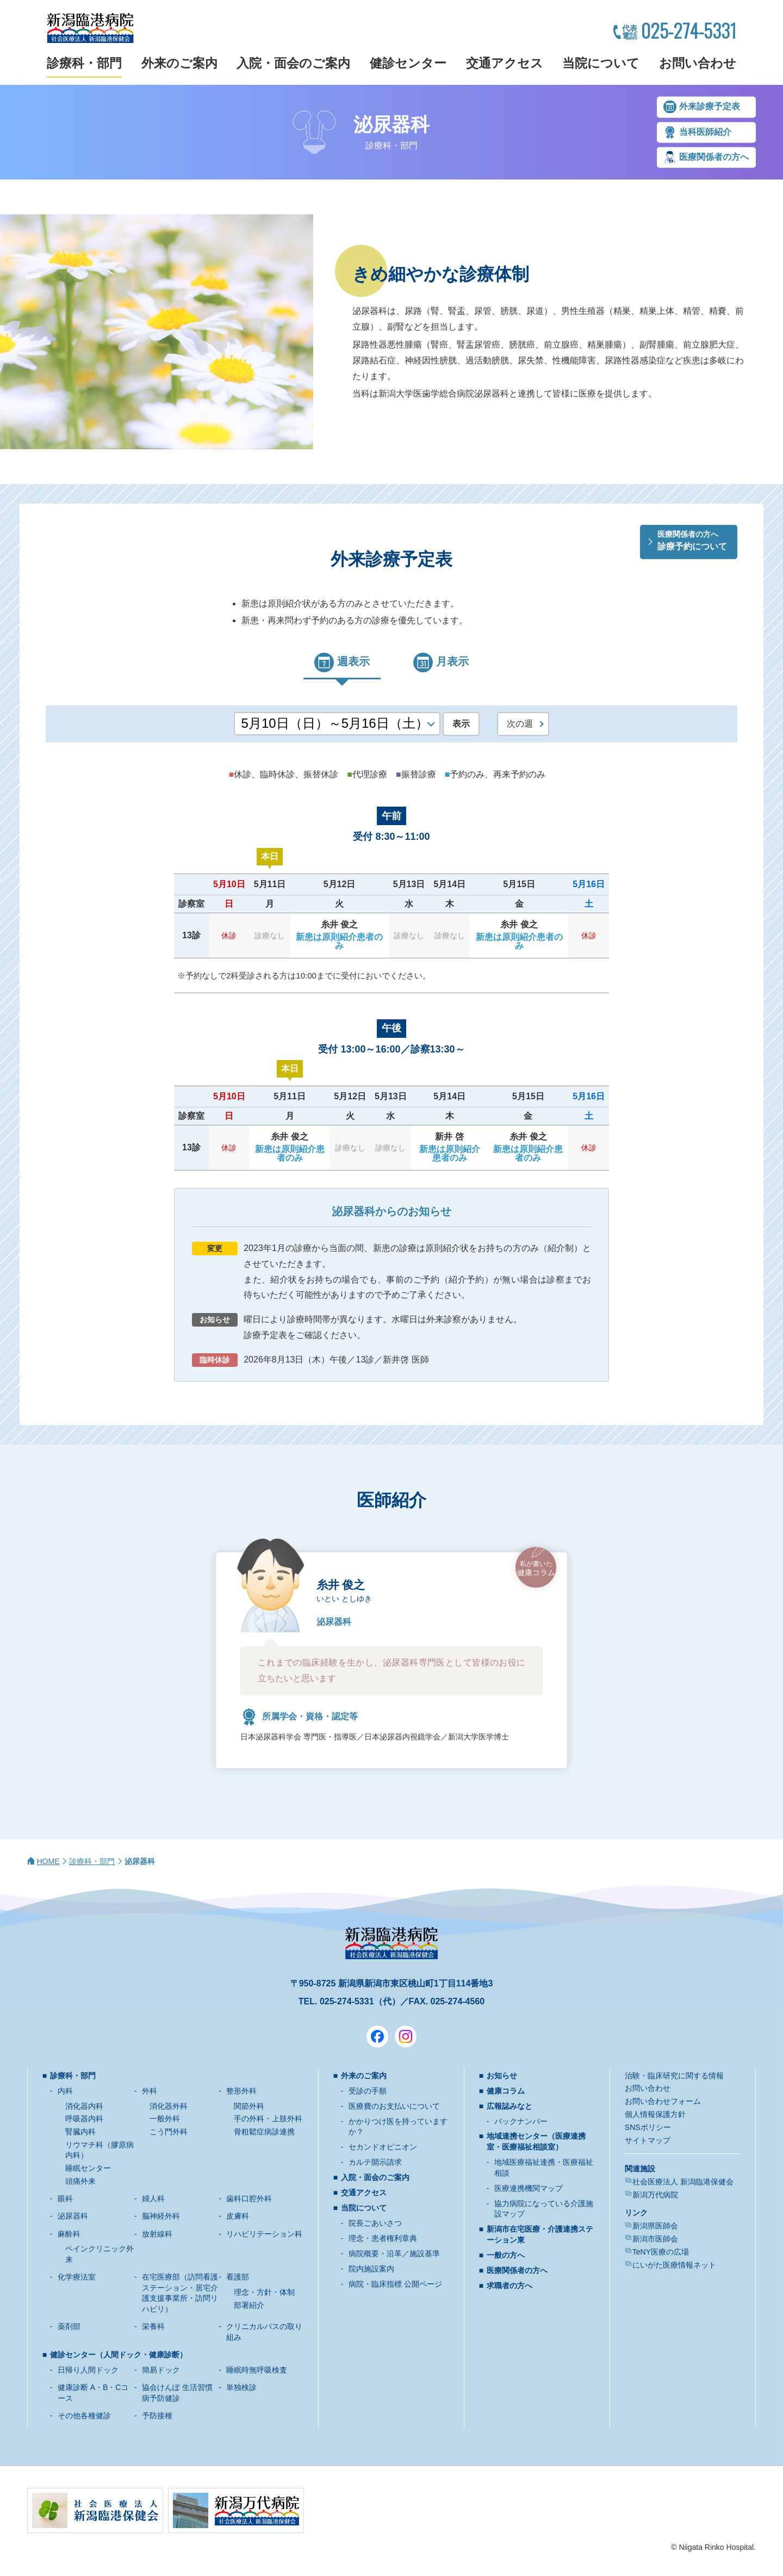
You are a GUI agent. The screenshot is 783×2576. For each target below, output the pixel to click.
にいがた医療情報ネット (674, 2265)
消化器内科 (84, 2106)
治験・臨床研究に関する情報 (674, 2075)
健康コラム (535, 1568)
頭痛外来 (80, 2181)
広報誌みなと (509, 2106)
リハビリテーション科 (264, 2234)
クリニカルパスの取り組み (264, 2332)
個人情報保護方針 (655, 2114)
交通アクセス (504, 63)
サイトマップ (647, 2140)
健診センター (408, 63)
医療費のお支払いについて (394, 2106)
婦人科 (153, 2198)
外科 (149, 2090)
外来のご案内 (179, 63)
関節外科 (249, 2106)
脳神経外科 (161, 2216)
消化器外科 (169, 2106)
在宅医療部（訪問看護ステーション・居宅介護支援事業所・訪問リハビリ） (180, 2292)
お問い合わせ (697, 63)
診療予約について (692, 540)
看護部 (237, 2276)
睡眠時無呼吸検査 (256, 2370)
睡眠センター (88, 2168)
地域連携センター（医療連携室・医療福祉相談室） (536, 2141)
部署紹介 (249, 2305)
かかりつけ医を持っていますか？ (398, 2127)
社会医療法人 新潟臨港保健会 (683, 2181)
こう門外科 (169, 2131)
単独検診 (241, 2387)
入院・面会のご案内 (293, 63)
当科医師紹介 (705, 132)
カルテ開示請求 (375, 2162)
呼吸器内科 (84, 2118)
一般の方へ (506, 2255)
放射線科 (157, 2234)
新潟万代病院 (655, 2194)
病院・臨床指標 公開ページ (395, 2284)
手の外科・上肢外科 (268, 2118)
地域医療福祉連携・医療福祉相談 (543, 2167)
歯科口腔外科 (249, 2198)
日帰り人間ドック (88, 2370)
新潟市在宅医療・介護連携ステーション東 (540, 2234)
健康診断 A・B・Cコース (93, 2392)
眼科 (65, 2198)
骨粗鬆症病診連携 (264, 2131)
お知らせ (502, 2075)
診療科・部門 (84, 63)
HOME (48, 1861)
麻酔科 (69, 2234)
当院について (600, 63)
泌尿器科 (73, 2216)
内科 (65, 2090)
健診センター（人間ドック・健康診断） (118, 2354)
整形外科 (241, 2090)
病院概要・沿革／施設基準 (394, 2253)
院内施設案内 (371, 2268)
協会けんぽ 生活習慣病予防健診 (177, 2392)
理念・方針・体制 (264, 2292)
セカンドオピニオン (383, 2146)
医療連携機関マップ (528, 2188)
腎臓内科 (80, 2131)
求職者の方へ (509, 2285)
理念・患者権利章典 (383, 2238)
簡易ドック (161, 2370)
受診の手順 (368, 2090)
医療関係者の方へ (714, 157)
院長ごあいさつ (375, 2223)
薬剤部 (69, 2326)
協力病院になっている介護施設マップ (543, 2209)
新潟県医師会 (655, 2225)
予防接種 (157, 2415)
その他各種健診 (84, 2415)
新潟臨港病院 (90, 28)
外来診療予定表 (709, 107)
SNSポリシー (648, 2127)
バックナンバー (521, 2121)
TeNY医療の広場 (660, 2251)
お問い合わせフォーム (663, 2101)
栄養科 (153, 2326)
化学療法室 (77, 2276)
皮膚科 (237, 2216)
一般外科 (165, 2118)
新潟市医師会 (655, 2238)
